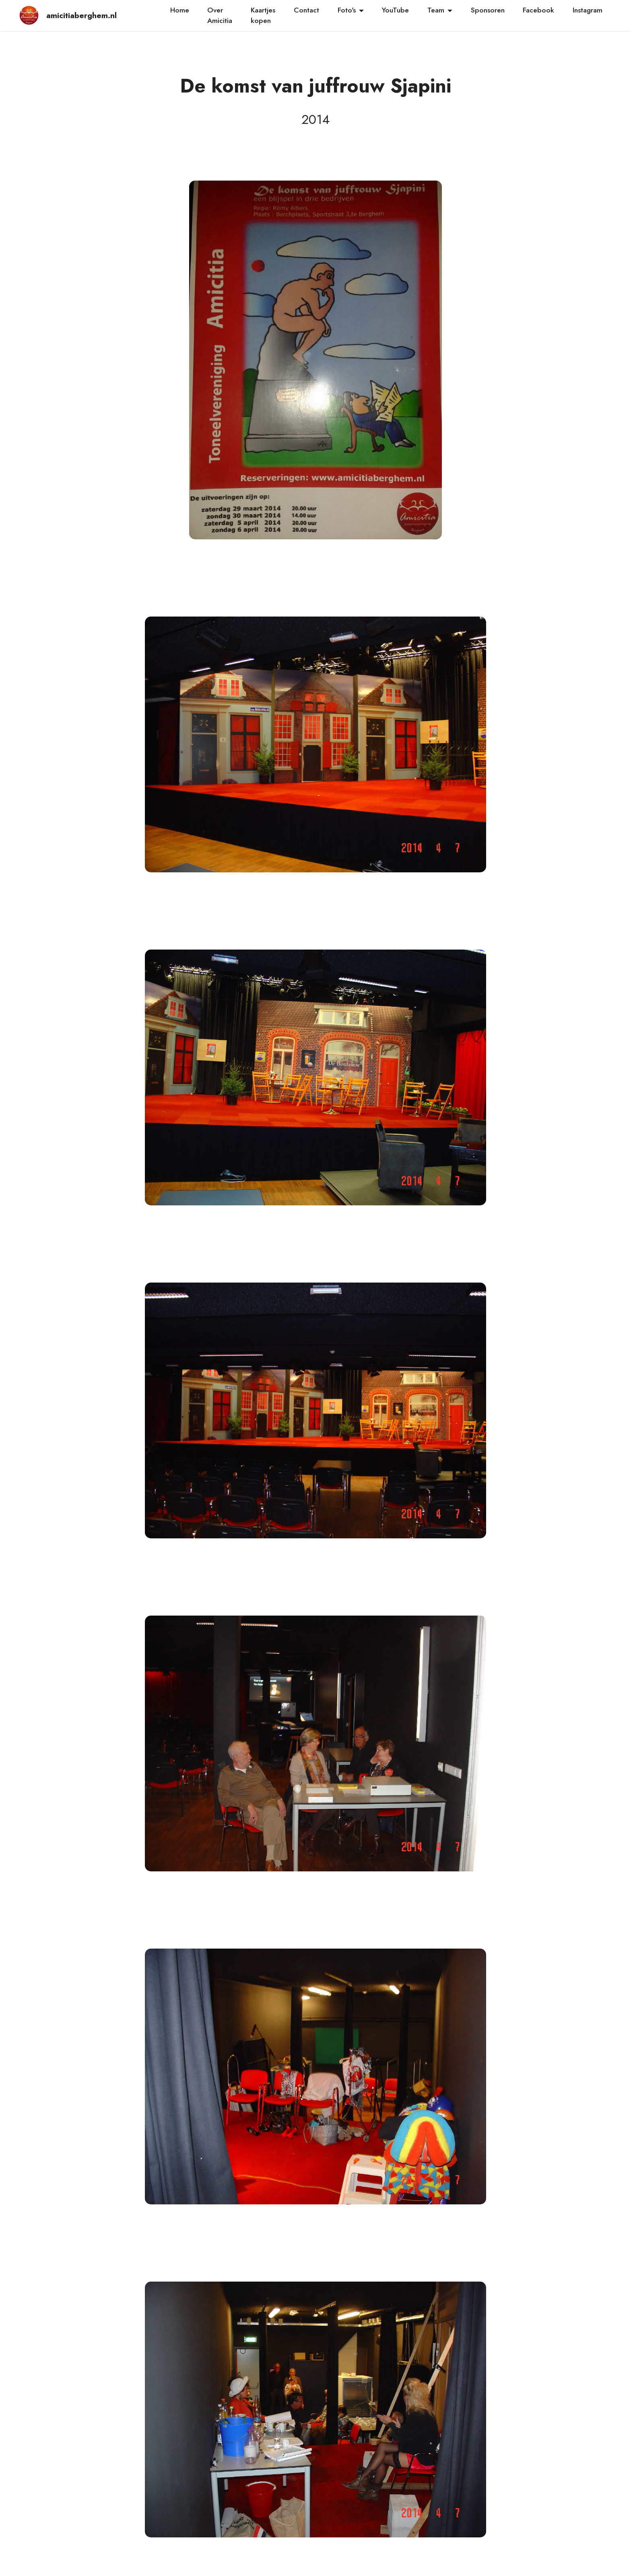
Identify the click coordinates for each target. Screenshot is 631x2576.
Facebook (538, 10)
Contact (306, 10)
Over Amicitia (219, 15)
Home (179, 10)
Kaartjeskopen (263, 15)
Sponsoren (488, 10)
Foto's (347, 10)
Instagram (587, 10)
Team (435, 10)
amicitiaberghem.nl (80, 15)
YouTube (395, 10)
